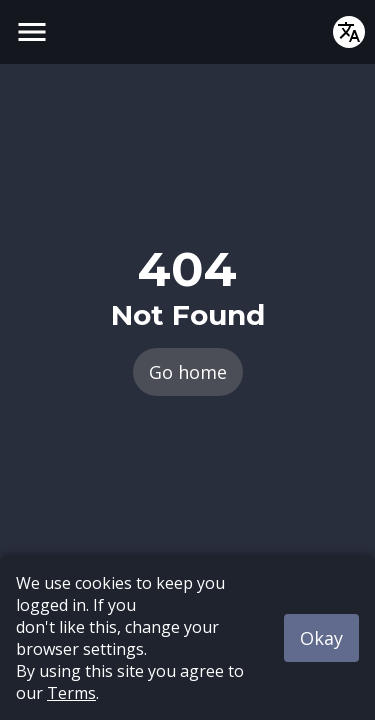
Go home (188, 372)
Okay (321, 638)
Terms (71, 693)
